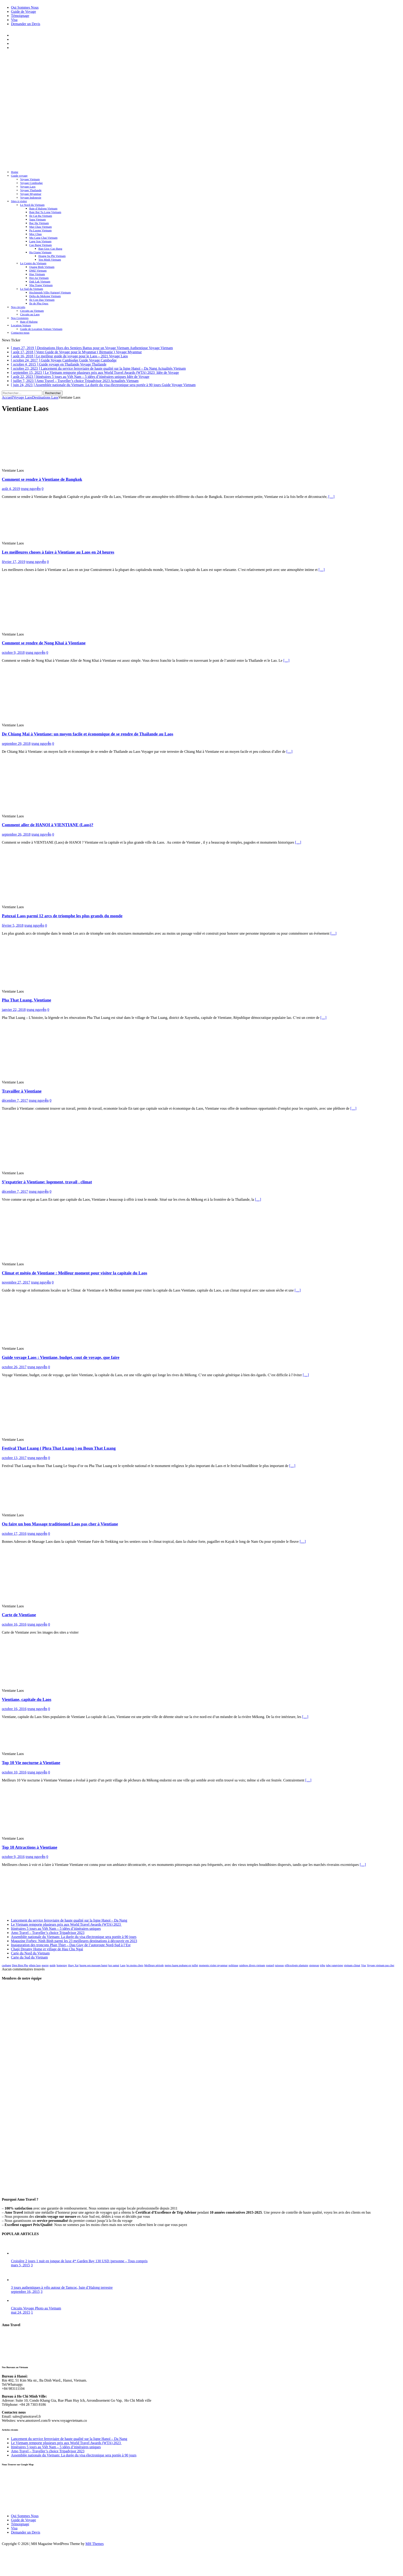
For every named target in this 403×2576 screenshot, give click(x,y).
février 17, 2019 (13, 562)
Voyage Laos (27, 186)
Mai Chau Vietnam (40, 226)
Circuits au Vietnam (32, 310)
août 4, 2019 (11, 489)
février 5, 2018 (13, 925)
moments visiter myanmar (213, 1965)
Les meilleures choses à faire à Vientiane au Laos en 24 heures (58, 552)
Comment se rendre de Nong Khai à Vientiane (44, 643)
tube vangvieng (334, 1965)
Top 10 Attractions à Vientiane (29, 1847)
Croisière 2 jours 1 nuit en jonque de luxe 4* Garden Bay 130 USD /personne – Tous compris (79, 2261)
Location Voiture (21, 325)
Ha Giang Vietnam (40, 252)
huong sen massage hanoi (93, 1965)
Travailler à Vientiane (22, 1091)
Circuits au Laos (30, 314)
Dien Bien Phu (20, 1965)
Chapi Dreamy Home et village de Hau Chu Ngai (47, 1949)
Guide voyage (19, 175)
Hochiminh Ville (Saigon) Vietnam (50, 292)
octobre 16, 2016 (14, 1624)
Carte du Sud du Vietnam (29, 1957)
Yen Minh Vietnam (49, 259)
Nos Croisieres (20, 318)
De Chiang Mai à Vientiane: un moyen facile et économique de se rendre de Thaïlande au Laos (87, 734)
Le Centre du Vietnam (33, 263)
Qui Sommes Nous (25, 7)
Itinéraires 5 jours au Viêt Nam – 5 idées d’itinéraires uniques (56, 1928)
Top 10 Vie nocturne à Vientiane (31, 1762)
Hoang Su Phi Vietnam (52, 256)
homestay (62, 1965)
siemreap (314, 1965)
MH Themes (94, 2544)
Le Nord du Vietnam (32, 205)
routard (270, 1965)
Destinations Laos (45, 397)
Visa (14, 20)
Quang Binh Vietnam (41, 267)
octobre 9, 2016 (13, 1857)
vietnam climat (352, 1965)
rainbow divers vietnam (252, 1965)
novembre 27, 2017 (16, 1282)
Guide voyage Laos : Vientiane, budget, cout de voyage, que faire (60, 1357)
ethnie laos (35, 1965)
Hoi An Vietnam (39, 278)
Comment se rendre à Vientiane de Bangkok (42, 479)
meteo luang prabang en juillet (181, 1965)
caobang (6, 1965)
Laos (122, 1965)
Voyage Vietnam (30, 179)
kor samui (113, 1965)
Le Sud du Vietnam (31, 288)
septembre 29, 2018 (16, 743)
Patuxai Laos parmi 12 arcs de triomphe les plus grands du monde (62, 915)
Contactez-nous (20, 332)
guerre (45, 1965)
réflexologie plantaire (296, 1965)
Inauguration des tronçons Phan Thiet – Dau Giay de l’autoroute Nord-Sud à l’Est (70, 1945)
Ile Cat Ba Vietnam (40, 215)
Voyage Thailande (31, 190)
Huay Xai (73, 1965)
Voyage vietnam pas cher (380, 1965)
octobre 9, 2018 (13, 652)
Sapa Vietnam (37, 219)
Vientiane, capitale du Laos (26, 1699)
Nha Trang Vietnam (41, 285)
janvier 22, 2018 (14, 1010)
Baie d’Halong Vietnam (43, 208)
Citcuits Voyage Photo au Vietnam (36, 2308)
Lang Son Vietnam (40, 241)
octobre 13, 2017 (14, 1458)
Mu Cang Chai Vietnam (43, 237)
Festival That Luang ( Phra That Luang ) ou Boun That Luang (59, 1448)
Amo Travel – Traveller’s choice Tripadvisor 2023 (47, 1933)
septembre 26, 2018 (16, 834)
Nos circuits (18, 307)
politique (233, 1965)
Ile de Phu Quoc (38, 303)
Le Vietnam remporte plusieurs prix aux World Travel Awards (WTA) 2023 (66, 1924)
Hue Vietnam (37, 274)
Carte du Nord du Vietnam (30, 1953)
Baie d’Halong (28, 321)
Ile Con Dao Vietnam (42, 299)
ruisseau (279, 1965)
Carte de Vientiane (19, 1614)
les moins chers (134, 1965)
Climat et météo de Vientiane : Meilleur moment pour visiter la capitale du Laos (74, 1273)
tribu (322, 1965)
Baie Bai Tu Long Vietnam (45, 212)
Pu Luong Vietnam (40, 230)
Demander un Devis (25, 24)
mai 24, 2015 (20, 2312)
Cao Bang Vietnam (40, 245)
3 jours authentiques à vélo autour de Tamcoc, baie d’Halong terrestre (62, 2287)
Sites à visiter (19, 201)
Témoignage (20, 16)
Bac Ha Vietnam (39, 223)
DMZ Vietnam (38, 270)
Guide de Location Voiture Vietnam (41, 329)
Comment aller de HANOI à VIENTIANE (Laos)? (47, 824)
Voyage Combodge (31, 183)
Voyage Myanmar (30, 194)
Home (14, 172)
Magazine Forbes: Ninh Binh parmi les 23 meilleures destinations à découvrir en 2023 (74, 1941)
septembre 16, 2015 (25, 2292)
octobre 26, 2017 (14, 1367)
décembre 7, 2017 (15, 1100)
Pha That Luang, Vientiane (26, 1000)
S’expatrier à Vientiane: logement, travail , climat (47, 1181)
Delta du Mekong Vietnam (45, 296)
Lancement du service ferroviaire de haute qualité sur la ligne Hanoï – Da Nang (69, 1920)
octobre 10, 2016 (14, 1772)
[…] (331, 497)
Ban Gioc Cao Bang (50, 248)
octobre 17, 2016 (14, 1533)
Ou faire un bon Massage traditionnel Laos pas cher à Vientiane (60, 1524)
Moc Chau (35, 234)
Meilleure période (154, 1965)
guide (53, 1965)
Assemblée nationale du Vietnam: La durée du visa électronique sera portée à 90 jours (73, 1937)
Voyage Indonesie (30, 197)
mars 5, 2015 (20, 2265)
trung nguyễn (31, 489)
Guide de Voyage (23, 11)
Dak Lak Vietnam (39, 281)
